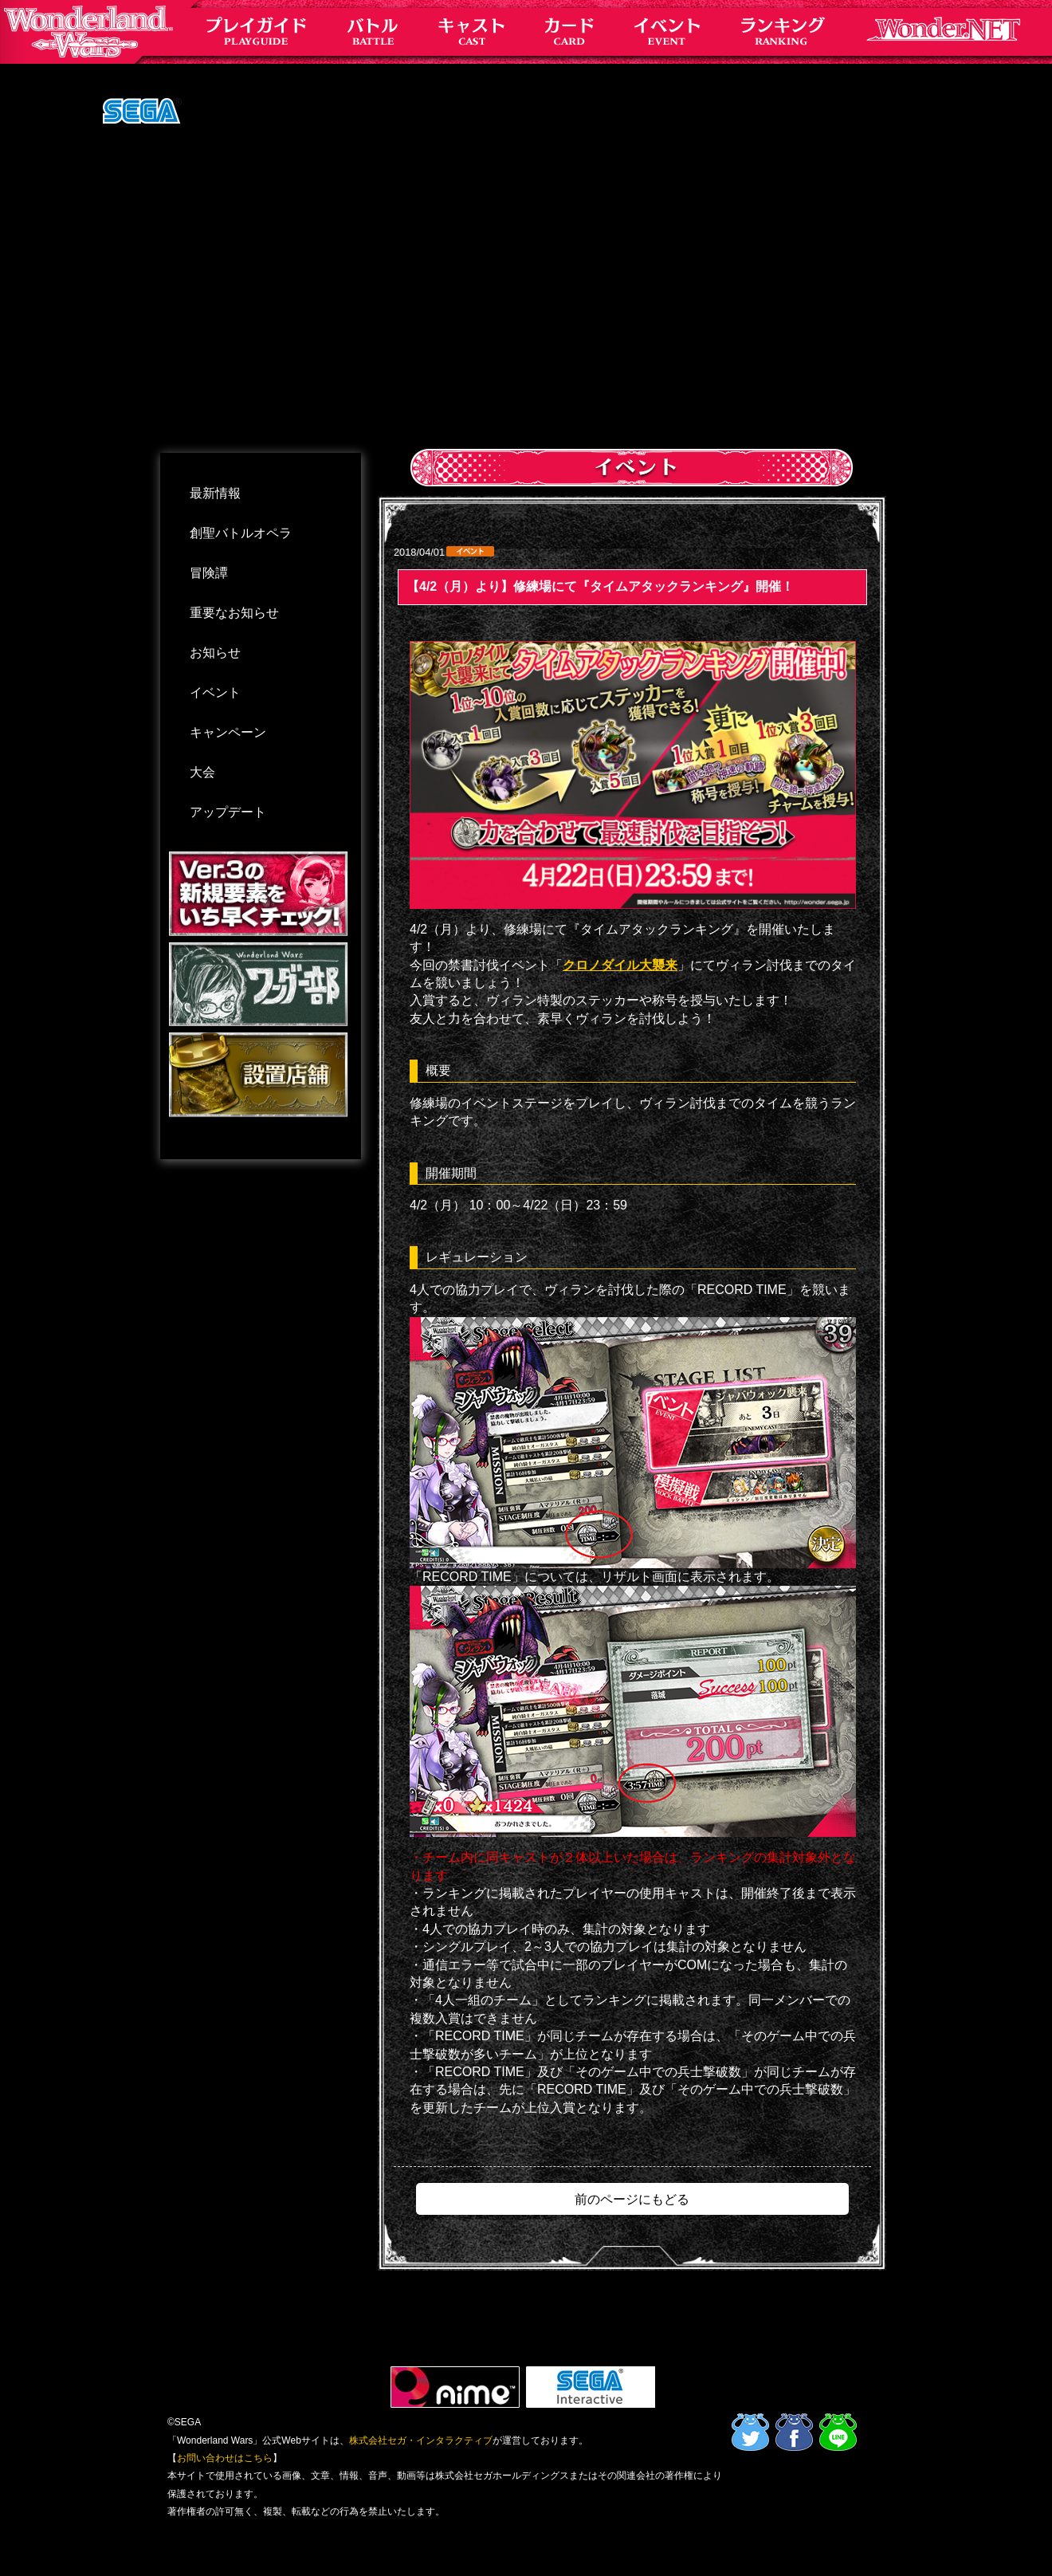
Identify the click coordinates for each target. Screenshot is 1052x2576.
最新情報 (215, 493)
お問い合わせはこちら (225, 2458)
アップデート (228, 812)
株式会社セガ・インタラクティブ (421, 2440)
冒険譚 (209, 573)
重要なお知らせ (234, 612)
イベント (215, 692)
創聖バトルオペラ (241, 533)
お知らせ (215, 652)
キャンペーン (228, 732)
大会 (202, 772)
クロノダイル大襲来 (620, 965)
